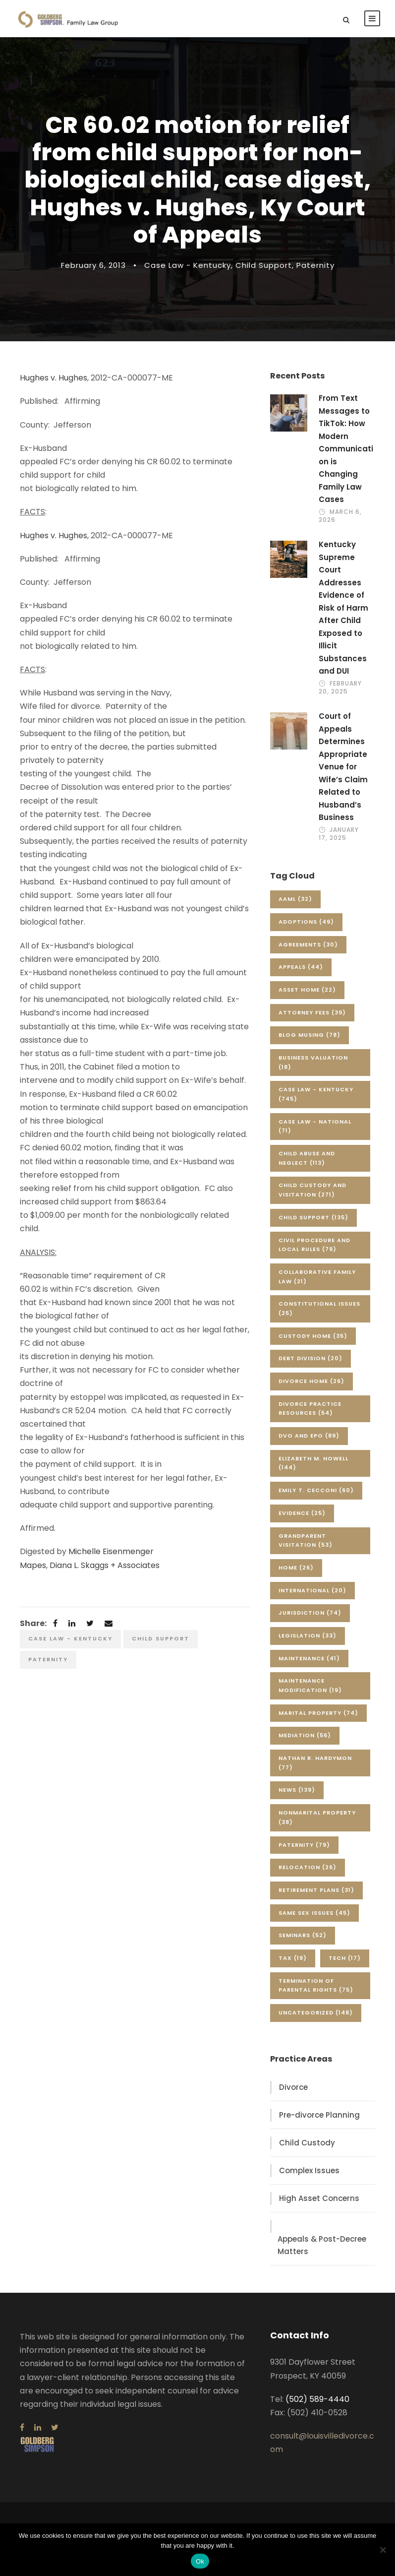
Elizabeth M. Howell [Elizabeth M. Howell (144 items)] (313, 1463)
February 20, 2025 (340, 687)
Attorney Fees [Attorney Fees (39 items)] (312, 1012)
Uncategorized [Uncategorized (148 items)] (316, 2012)
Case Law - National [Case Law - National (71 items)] (315, 1126)
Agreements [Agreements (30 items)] (308, 944)
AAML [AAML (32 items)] (295, 899)
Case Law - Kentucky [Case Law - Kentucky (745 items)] (316, 1094)
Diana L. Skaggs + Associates (105, 1565)
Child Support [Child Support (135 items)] (313, 1217)
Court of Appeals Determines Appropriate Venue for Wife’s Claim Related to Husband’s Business (343, 766)
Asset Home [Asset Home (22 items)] (307, 990)
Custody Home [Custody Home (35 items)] (313, 1336)
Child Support (263, 265)
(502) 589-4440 (317, 2399)
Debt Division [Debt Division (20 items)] (310, 1358)
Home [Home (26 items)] (296, 1567)
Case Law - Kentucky (187, 265)
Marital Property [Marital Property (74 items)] (318, 1713)
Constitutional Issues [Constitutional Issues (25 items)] (319, 1308)
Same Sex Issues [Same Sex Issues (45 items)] (314, 1913)
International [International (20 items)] (312, 1590)
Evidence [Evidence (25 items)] (302, 1513)
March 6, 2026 (340, 515)
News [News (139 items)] (297, 1790)
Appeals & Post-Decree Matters (322, 2245)
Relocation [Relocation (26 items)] (308, 1867)
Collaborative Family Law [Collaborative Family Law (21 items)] (317, 1276)
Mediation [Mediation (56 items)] (305, 1735)
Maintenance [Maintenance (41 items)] (309, 1658)
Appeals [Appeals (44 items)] (301, 967)
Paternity (315, 265)
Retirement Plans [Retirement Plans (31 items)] (316, 1890)
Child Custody (307, 2142)
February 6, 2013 (93, 265)
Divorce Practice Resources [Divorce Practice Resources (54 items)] (310, 1408)
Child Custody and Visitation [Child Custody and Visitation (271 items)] (312, 1189)
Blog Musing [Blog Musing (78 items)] (309, 1035)
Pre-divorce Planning (319, 2115)
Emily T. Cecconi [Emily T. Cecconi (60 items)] (316, 1490)
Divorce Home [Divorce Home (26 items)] (311, 1381)
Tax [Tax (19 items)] (293, 1958)
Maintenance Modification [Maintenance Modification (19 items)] (310, 1685)
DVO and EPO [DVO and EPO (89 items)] (309, 1436)
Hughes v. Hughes (53, 377)
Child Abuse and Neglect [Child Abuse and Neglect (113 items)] (307, 1158)
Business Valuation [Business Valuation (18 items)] (313, 1062)
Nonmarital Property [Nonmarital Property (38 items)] (317, 1817)
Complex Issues (309, 2170)
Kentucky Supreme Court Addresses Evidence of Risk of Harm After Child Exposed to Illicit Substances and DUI (343, 607)
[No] (383, 2550)
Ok (200, 2561)
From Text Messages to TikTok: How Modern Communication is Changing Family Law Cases (346, 448)
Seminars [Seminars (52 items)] (303, 1935)
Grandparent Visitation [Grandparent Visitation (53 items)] (306, 1540)
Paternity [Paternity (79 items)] (304, 1845)
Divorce (293, 2087)
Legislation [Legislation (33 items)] (308, 1635)
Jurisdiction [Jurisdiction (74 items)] (310, 1613)
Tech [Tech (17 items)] (345, 1958)
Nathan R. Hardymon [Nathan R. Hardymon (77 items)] (315, 1762)
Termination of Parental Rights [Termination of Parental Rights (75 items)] (316, 1985)
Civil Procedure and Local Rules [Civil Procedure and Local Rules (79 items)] (314, 1245)
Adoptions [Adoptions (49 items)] (306, 922)
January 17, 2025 (339, 833)
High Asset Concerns (319, 2198)
